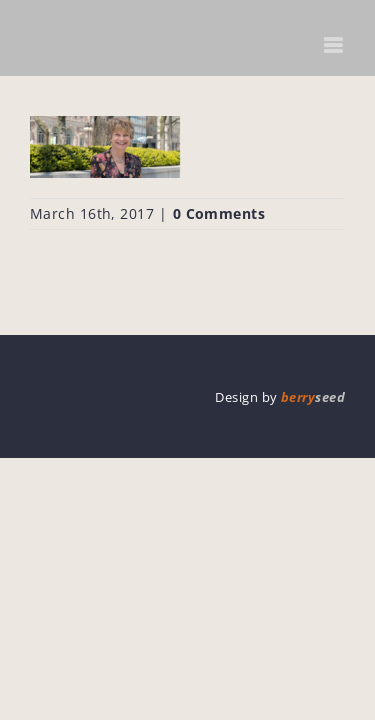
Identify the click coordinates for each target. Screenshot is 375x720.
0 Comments (219, 213)
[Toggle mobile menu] (334, 45)
